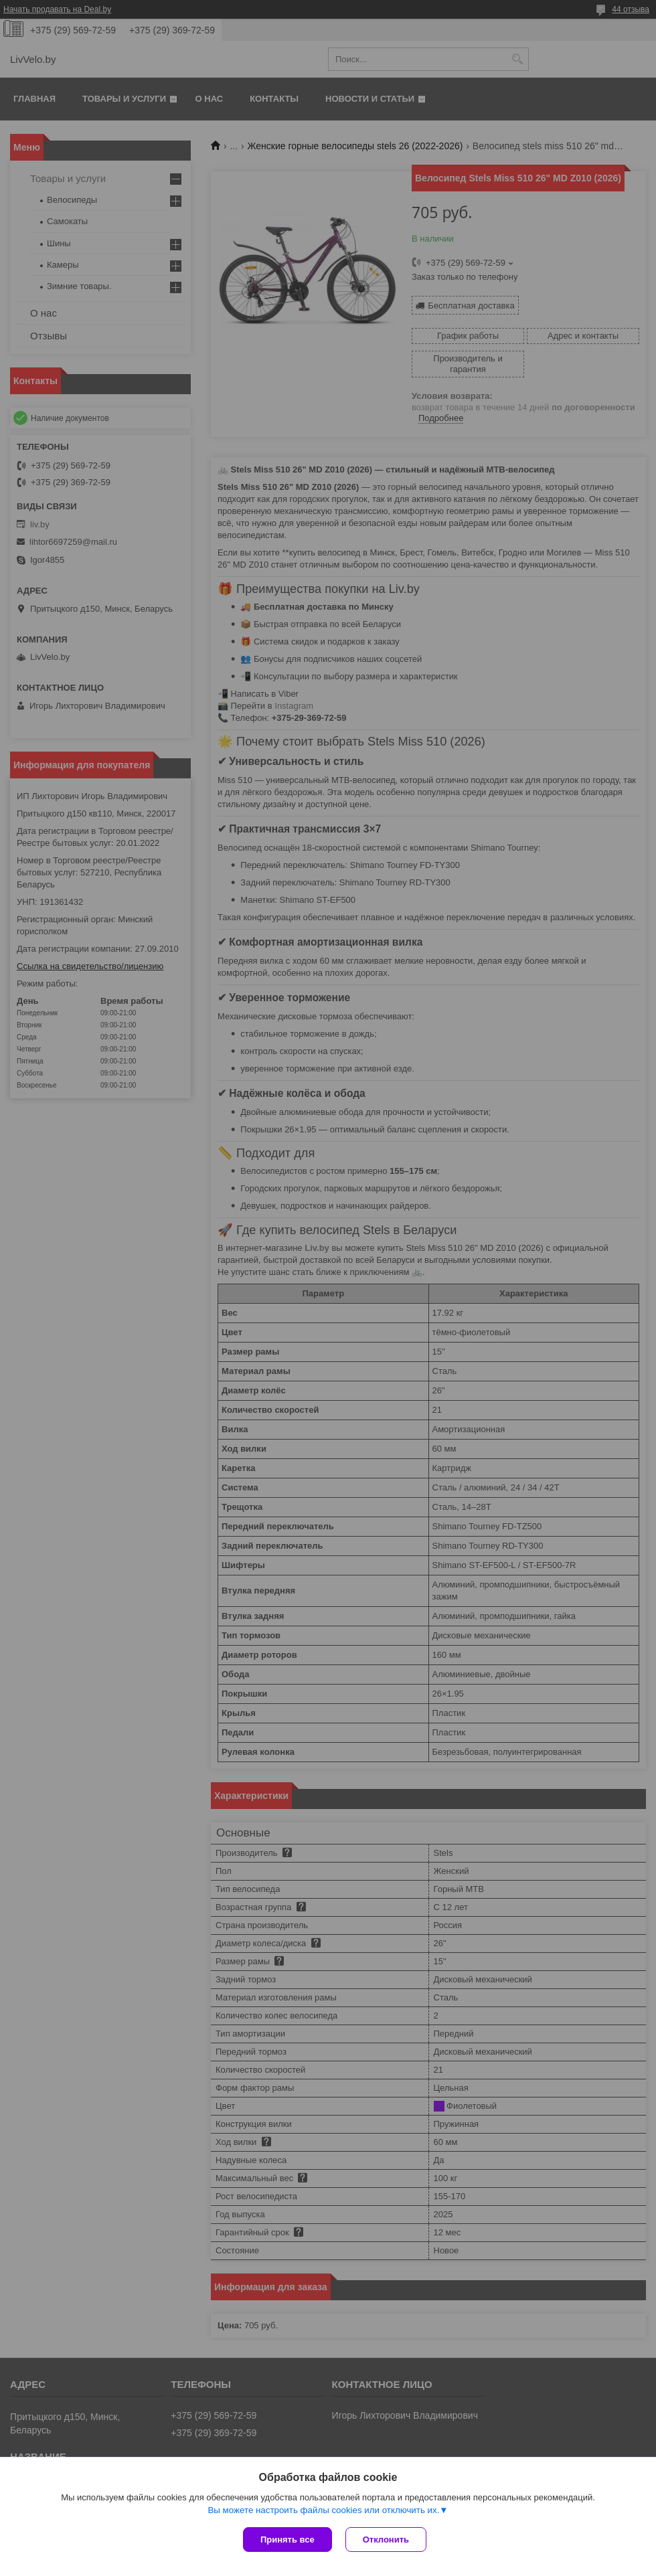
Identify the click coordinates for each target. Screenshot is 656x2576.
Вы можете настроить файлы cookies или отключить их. (323, 2510)
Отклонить (386, 2540)
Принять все (287, 2540)
